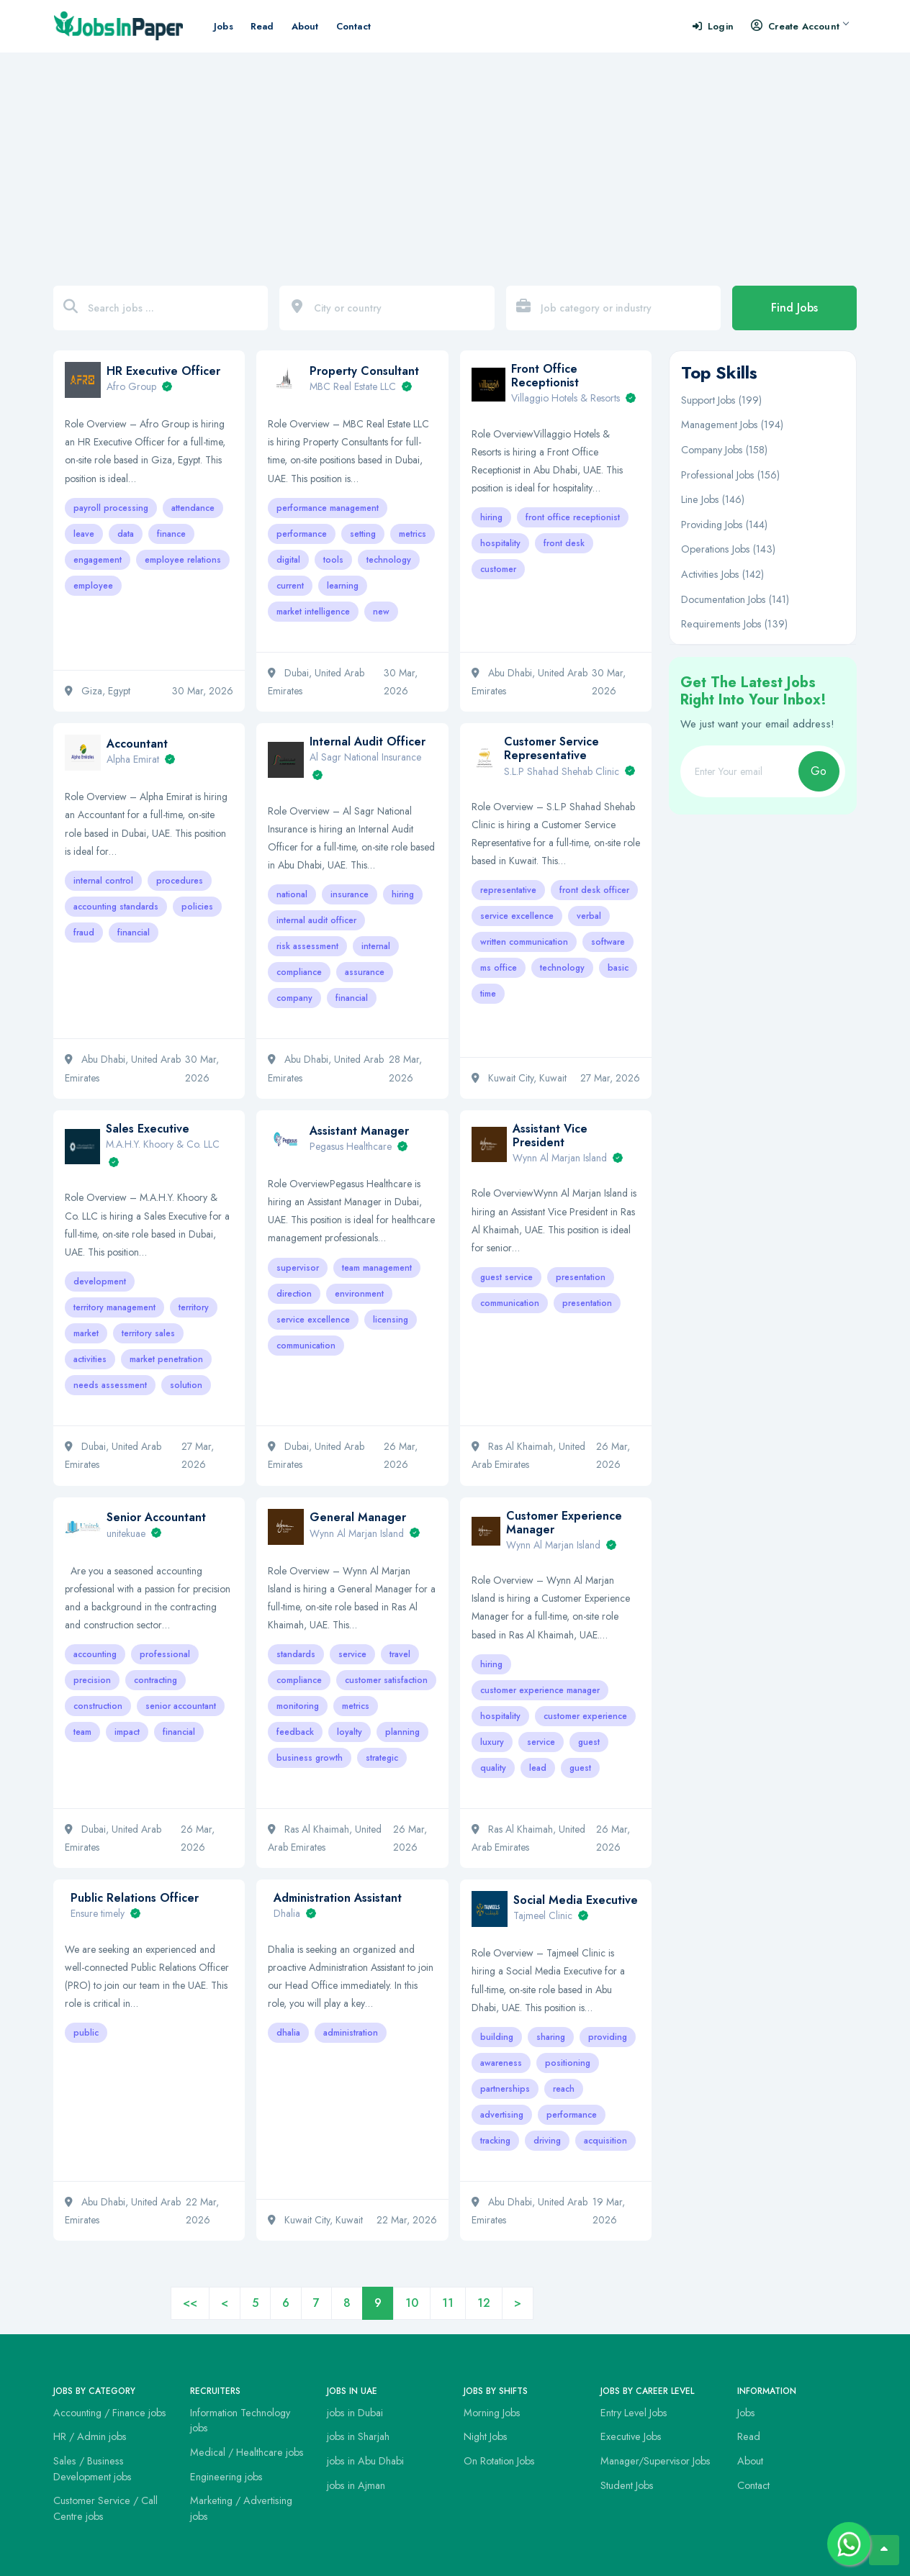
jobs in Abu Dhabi (365, 2461)
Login (713, 26)
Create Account (799, 26)
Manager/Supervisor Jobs (655, 2461)
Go (818, 771)
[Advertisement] (455, 160)
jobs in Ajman (356, 2485)
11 (448, 2303)
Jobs (223, 26)
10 (411, 2303)
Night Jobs (486, 2436)
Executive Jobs (631, 2436)
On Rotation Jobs (499, 2461)
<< (190, 2303)
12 (483, 2303)
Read (262, 26)
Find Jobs (794, 307)
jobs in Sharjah (358, 2436)
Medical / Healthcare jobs (247, 2452)
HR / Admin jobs (90, 2436)
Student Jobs (627, 2485)
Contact (353, 26)
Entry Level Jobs (633, 2412)
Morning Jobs (492, 2412)
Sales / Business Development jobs (92, 2469)
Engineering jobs (226, 2477)
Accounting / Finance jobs (109, 2412)
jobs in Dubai (355, 2412)
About (305, 26)
